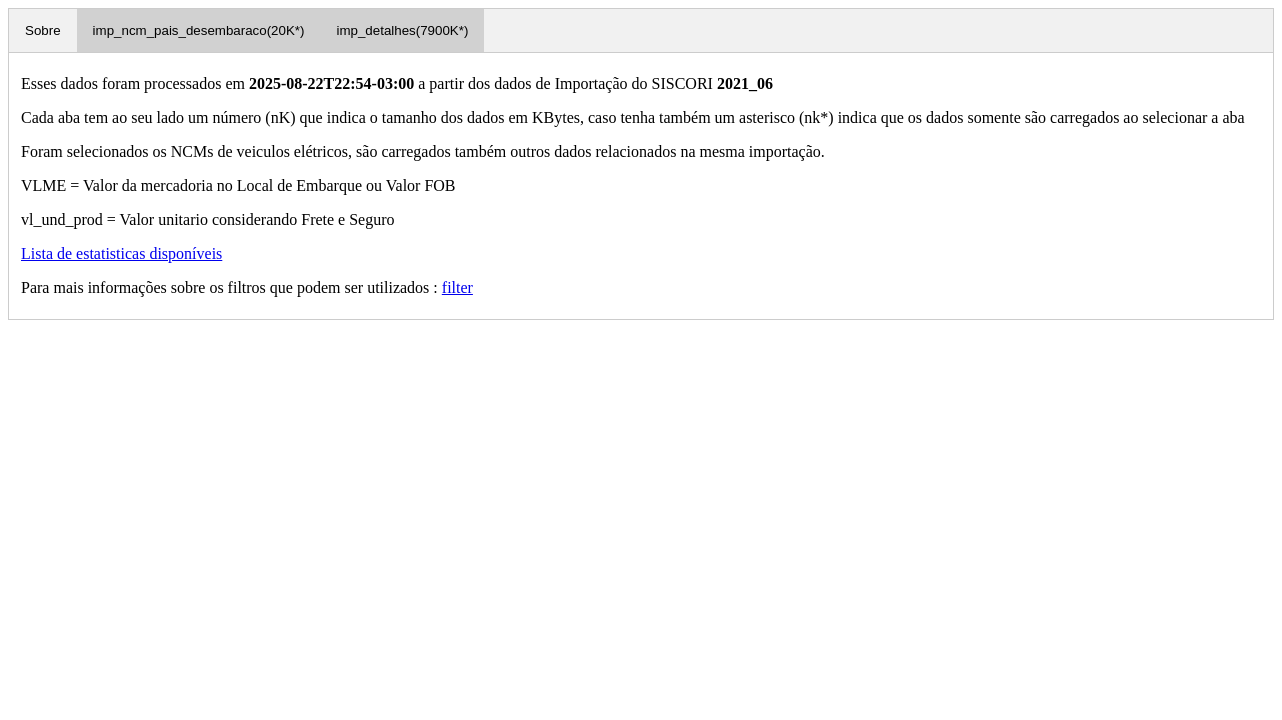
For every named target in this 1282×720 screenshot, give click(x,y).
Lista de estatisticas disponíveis (121, 253)
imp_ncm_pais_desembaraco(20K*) (199, 30)
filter (457, 287)
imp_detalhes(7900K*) (402, 30)
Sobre (43, 30)
